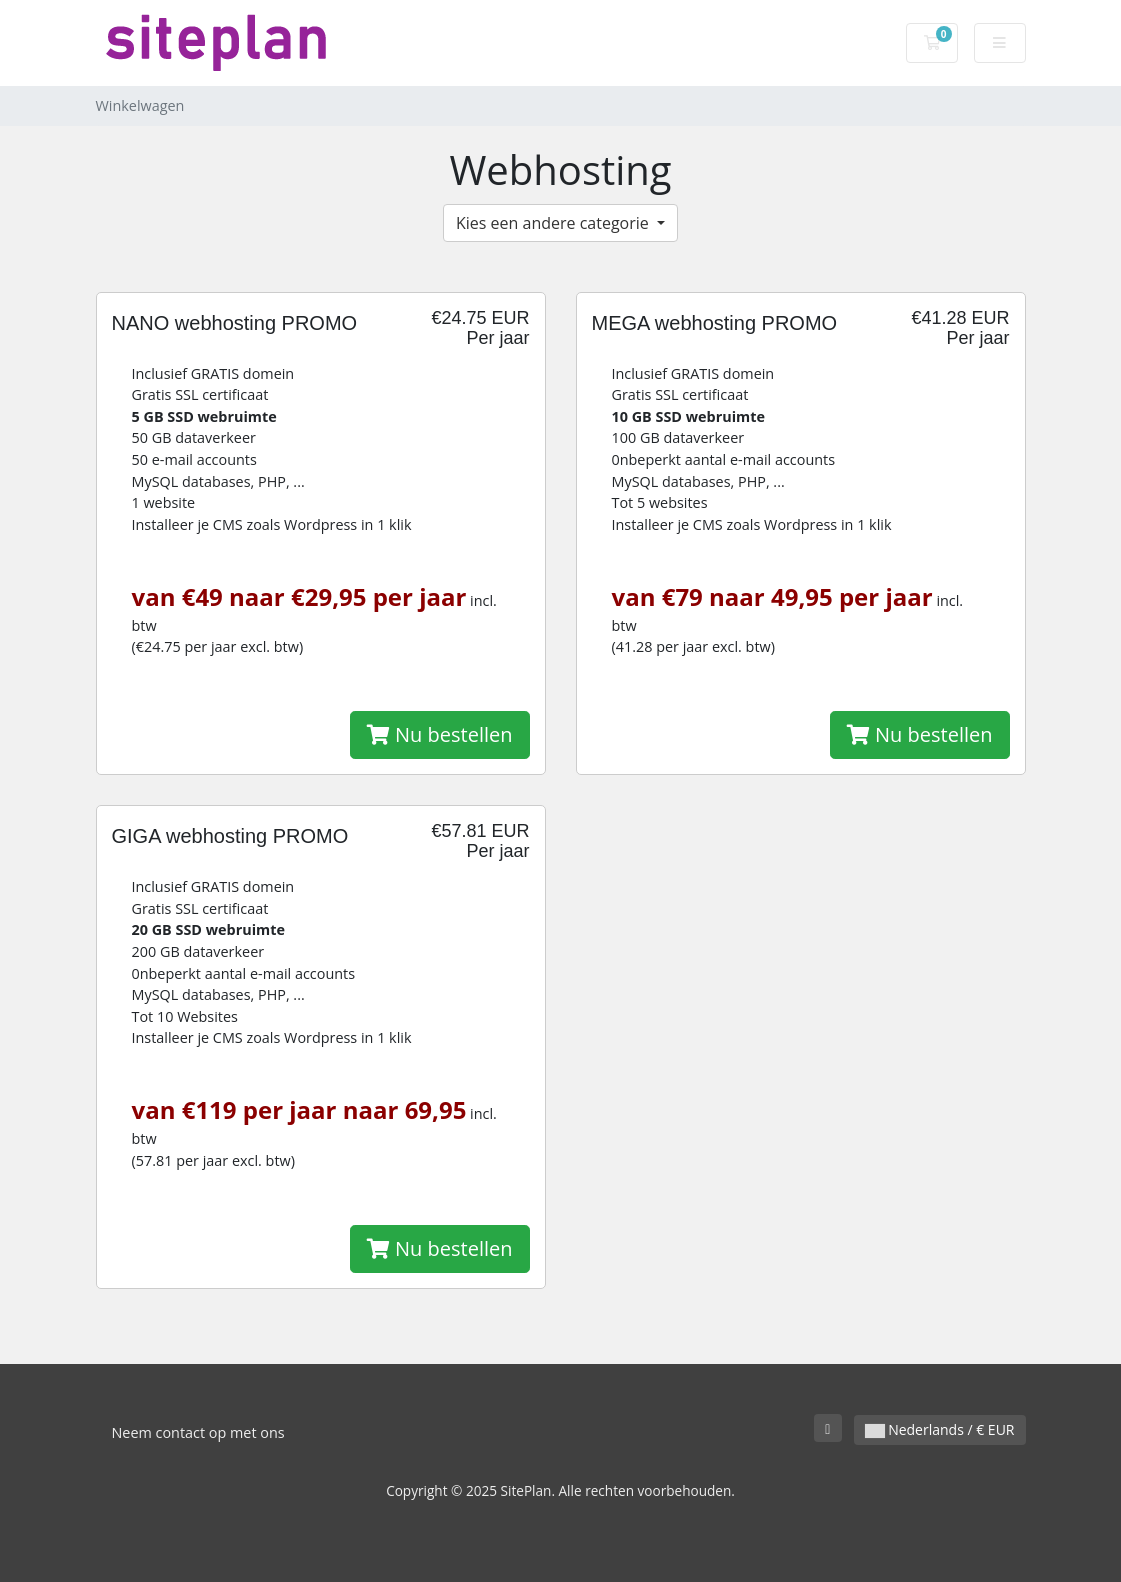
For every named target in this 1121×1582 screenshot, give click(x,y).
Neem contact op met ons (198, 1432)
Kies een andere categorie (554, 223)
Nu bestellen (440, 734)
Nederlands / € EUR (940, 1429)
